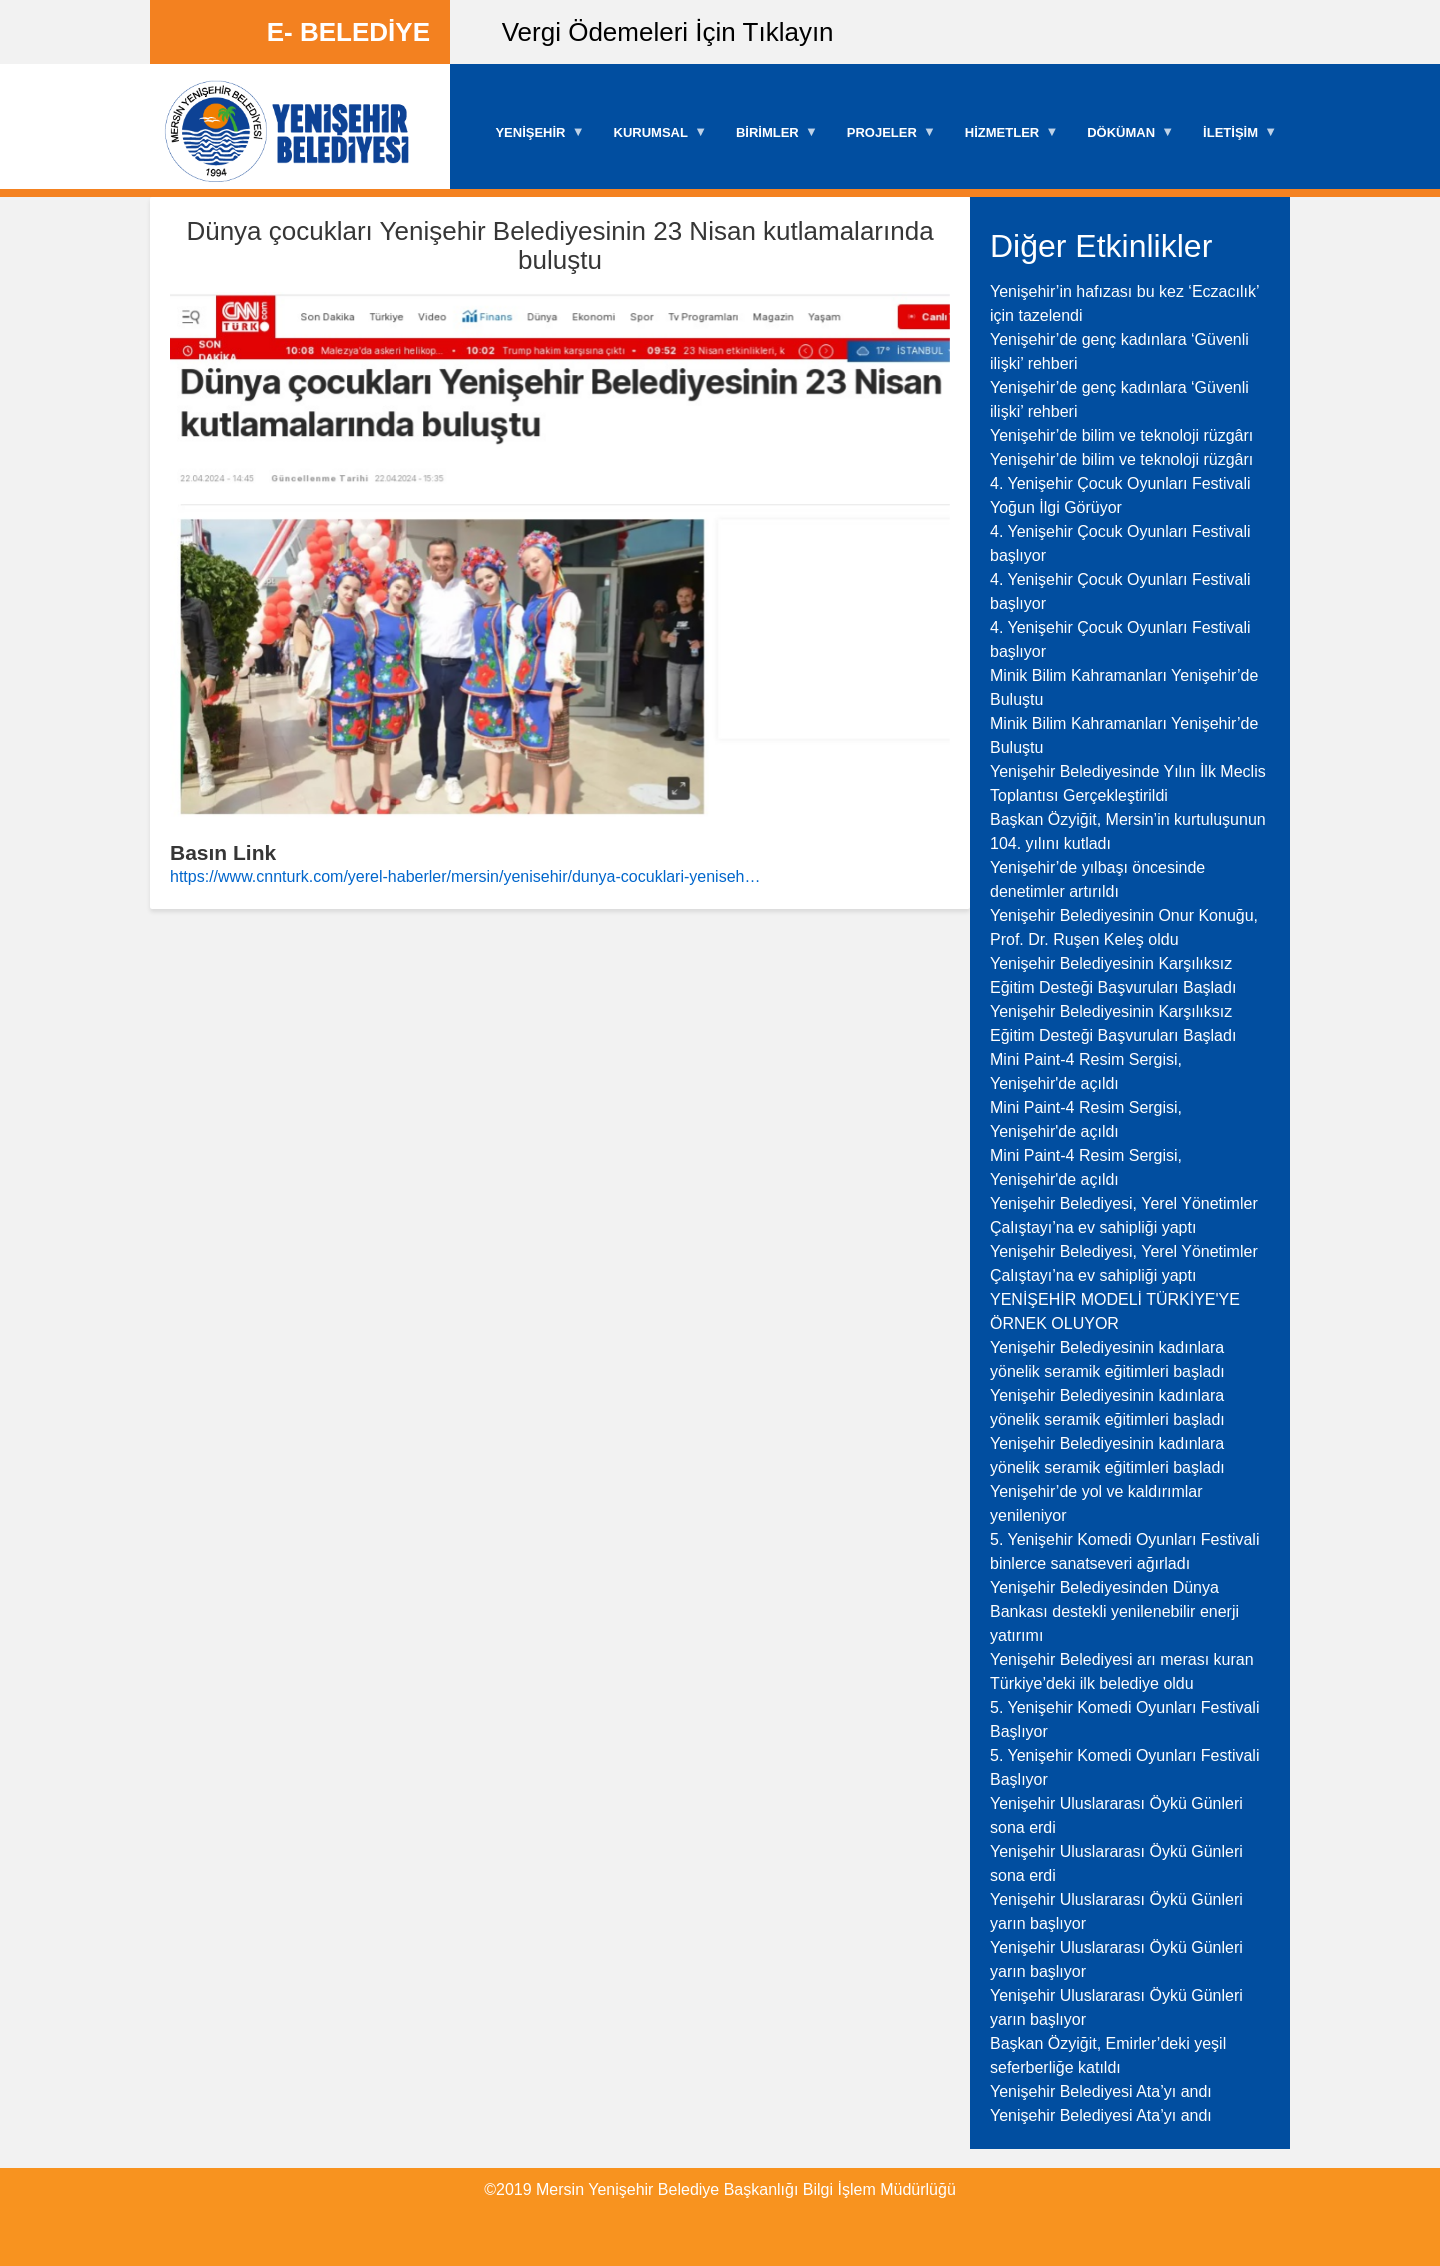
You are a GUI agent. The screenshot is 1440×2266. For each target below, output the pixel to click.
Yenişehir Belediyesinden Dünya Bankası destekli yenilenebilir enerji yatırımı (1114, 1611)
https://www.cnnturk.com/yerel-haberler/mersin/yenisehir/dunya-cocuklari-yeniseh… (465, 876)
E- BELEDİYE (348, 32)
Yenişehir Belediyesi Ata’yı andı (1101, 2091)
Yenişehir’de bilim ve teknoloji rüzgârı (1121, 435)
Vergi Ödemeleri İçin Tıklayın (668, 32)
